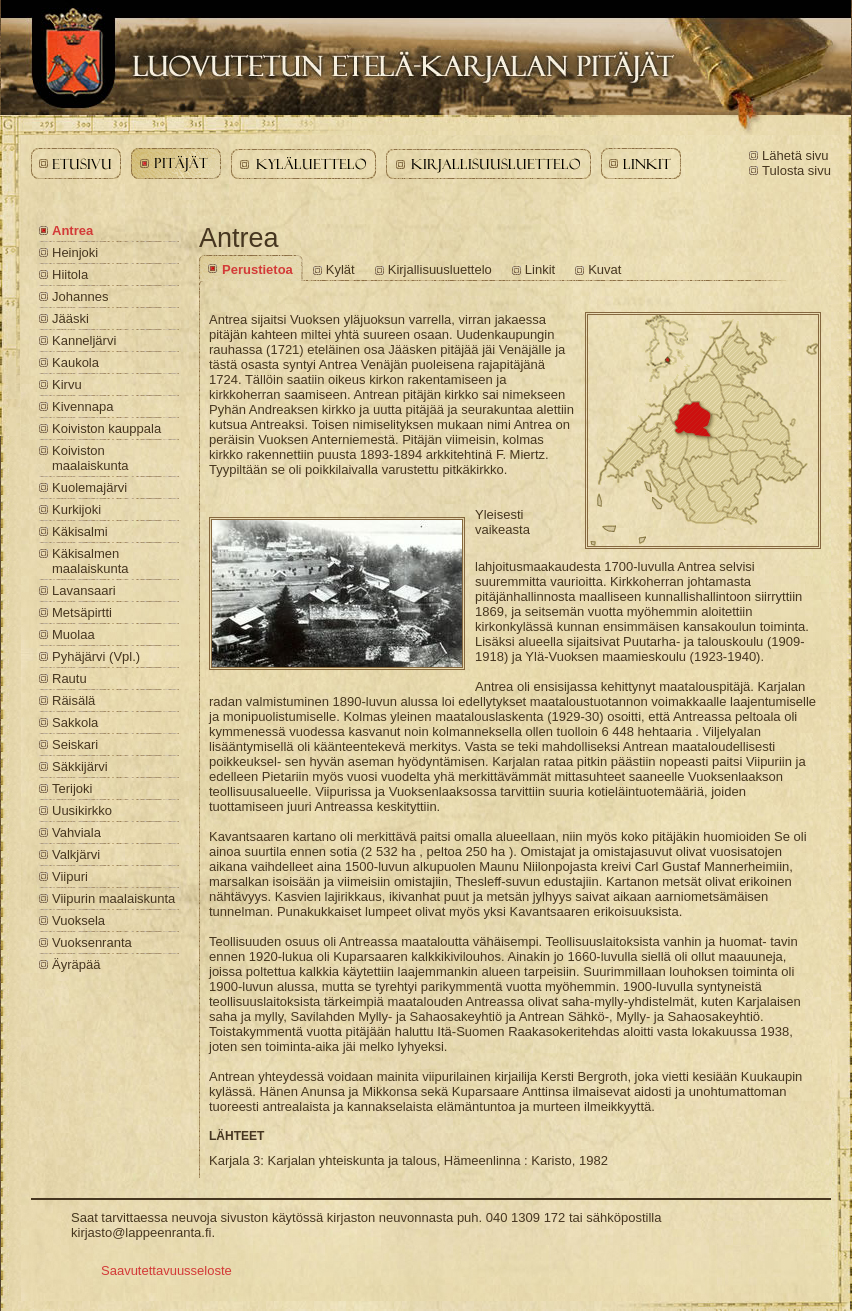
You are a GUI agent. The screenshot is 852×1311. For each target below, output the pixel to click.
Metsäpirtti (82, 612)
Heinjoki (75, 252)
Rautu (69, 678)
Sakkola (75, 722)
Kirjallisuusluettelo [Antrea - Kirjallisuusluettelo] (440, 269)
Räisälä (73, 700)
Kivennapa (82, 406)
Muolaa (73, 634)
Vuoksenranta (92, 942)
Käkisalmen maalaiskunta (90, 561)
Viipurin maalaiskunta (113, 898)
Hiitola (70, 274)
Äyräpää (76, 964)
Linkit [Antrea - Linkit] (540, 269)
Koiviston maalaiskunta (90, 458)
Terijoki (72, 788)
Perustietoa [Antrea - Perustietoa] (257, 269)
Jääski (70, 318)
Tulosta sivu (796, 170)
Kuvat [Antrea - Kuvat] (604, 269)
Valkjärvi (76, 854)
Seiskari (75, 744)
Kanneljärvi (84, 340)
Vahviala (76, 832)
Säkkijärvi (80, 766)
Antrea (72, 230)
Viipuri (70, 876)
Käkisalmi (80, 531)
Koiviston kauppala (106, 428)
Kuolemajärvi (89, 487)
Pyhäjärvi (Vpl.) (96, 656)
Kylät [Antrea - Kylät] (340, 269)
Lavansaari (84, 590)
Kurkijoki (76, 509)
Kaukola (75, 362)
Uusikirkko (82, 810)
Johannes (80, 296)
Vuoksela (78, 920)
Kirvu (67, 384)
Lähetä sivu (795, 155)
